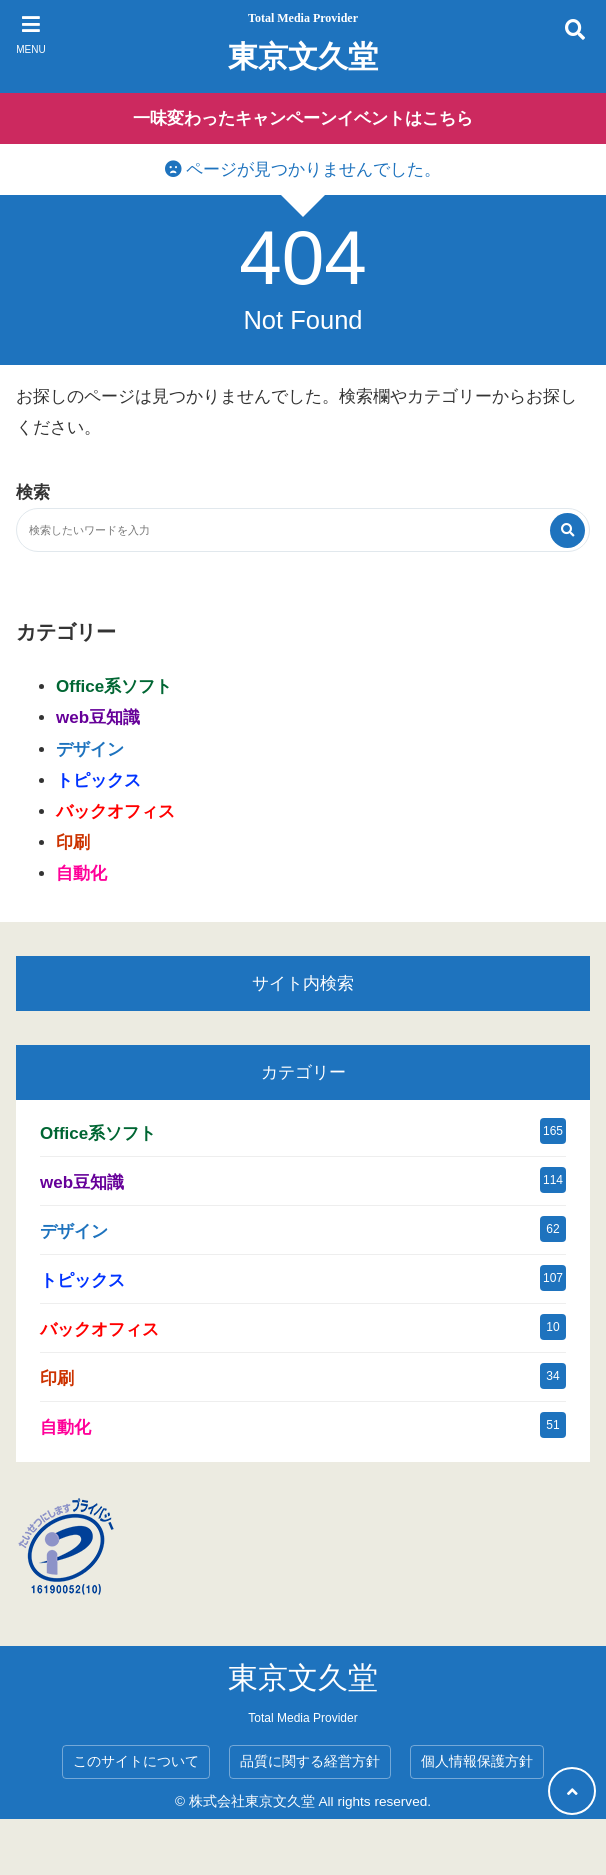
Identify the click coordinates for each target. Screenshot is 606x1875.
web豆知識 (98, 717)
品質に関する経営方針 (310, 1761)
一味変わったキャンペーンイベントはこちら (303, 118)
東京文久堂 (303, 56)
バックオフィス (115, 811)
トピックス (98, 780)
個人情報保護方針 (477, 1761)
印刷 (73, 842)
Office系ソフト (114, 686)
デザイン (90, 749)
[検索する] (567, 530)
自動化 (81, 873)
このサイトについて (136, 1761)
